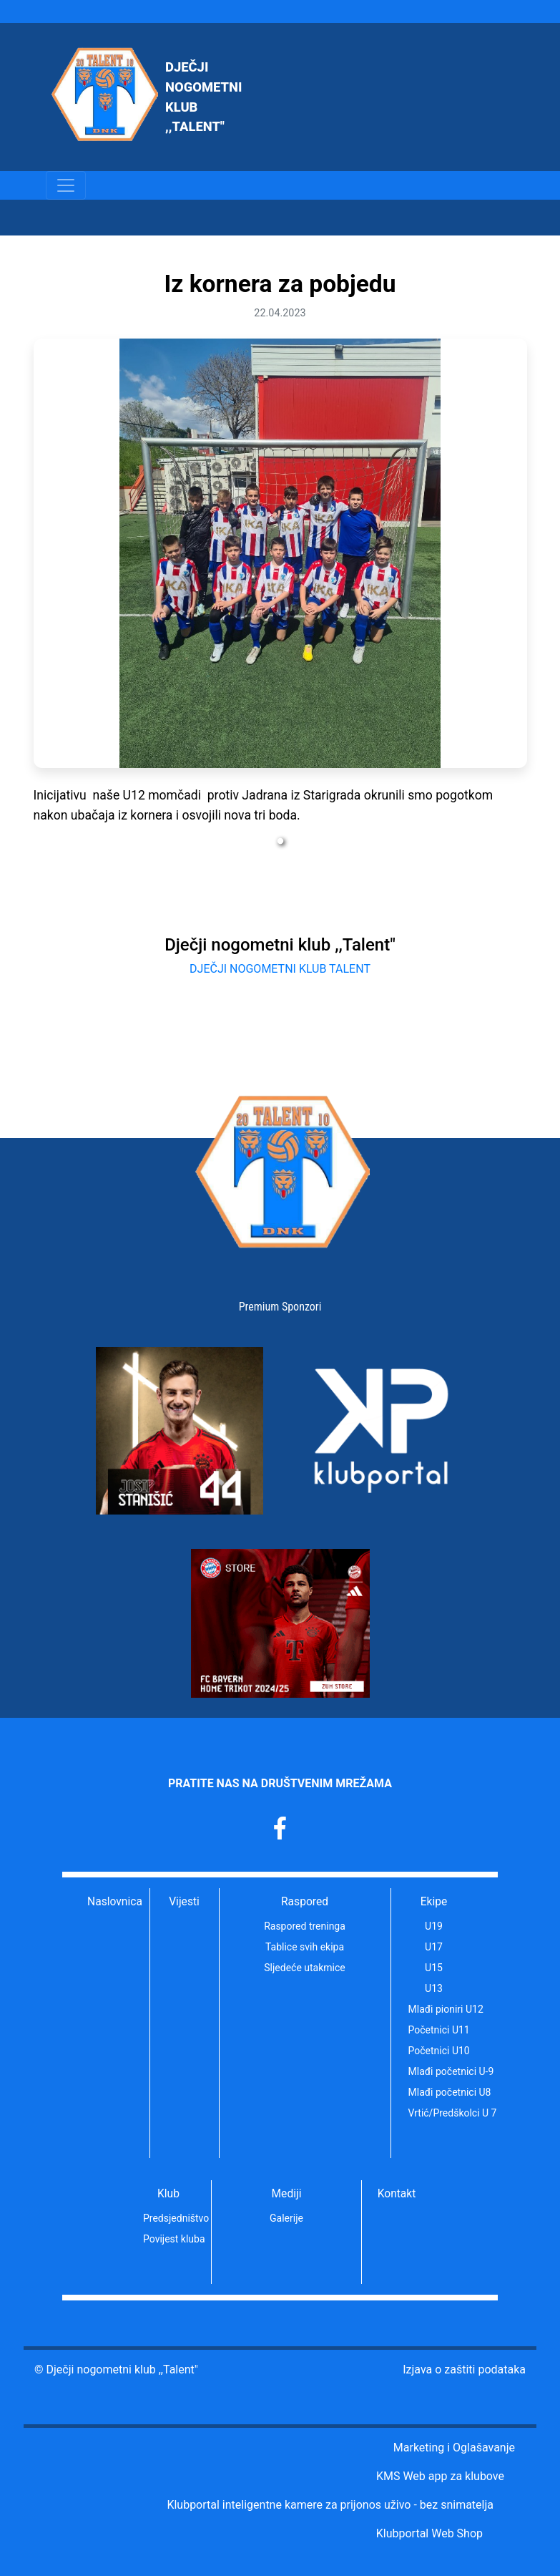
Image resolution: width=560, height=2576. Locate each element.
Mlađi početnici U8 (442, 2092)
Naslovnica (114, 1901)
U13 (434, 1988)
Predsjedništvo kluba (177, 2218)
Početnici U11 (439, 2030)
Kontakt (397, 2193)
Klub (168, 2193)
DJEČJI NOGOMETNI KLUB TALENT (280, 969)
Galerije (286, 2218)
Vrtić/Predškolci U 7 (442, 2113)
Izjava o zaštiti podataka (464, 2369)
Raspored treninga (304, 1926)
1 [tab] (280, 842)
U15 (434, 1967)
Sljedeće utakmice (304, 1967)
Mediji (287, 2193)
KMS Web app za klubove (440, 2476)
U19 (434, 1926)
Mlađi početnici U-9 (442, 2071)
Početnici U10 (439, 2050)
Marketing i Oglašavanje (454, 2447)
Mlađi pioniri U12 (442, 2009)
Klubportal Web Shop (429, 2533)
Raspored (304, 1901)
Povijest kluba (174, 2239)
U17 (434, 1947)
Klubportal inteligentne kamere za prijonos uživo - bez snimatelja (330, 2505)
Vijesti (184, 1901)
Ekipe (434, 1901)
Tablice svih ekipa (304, 1947)
